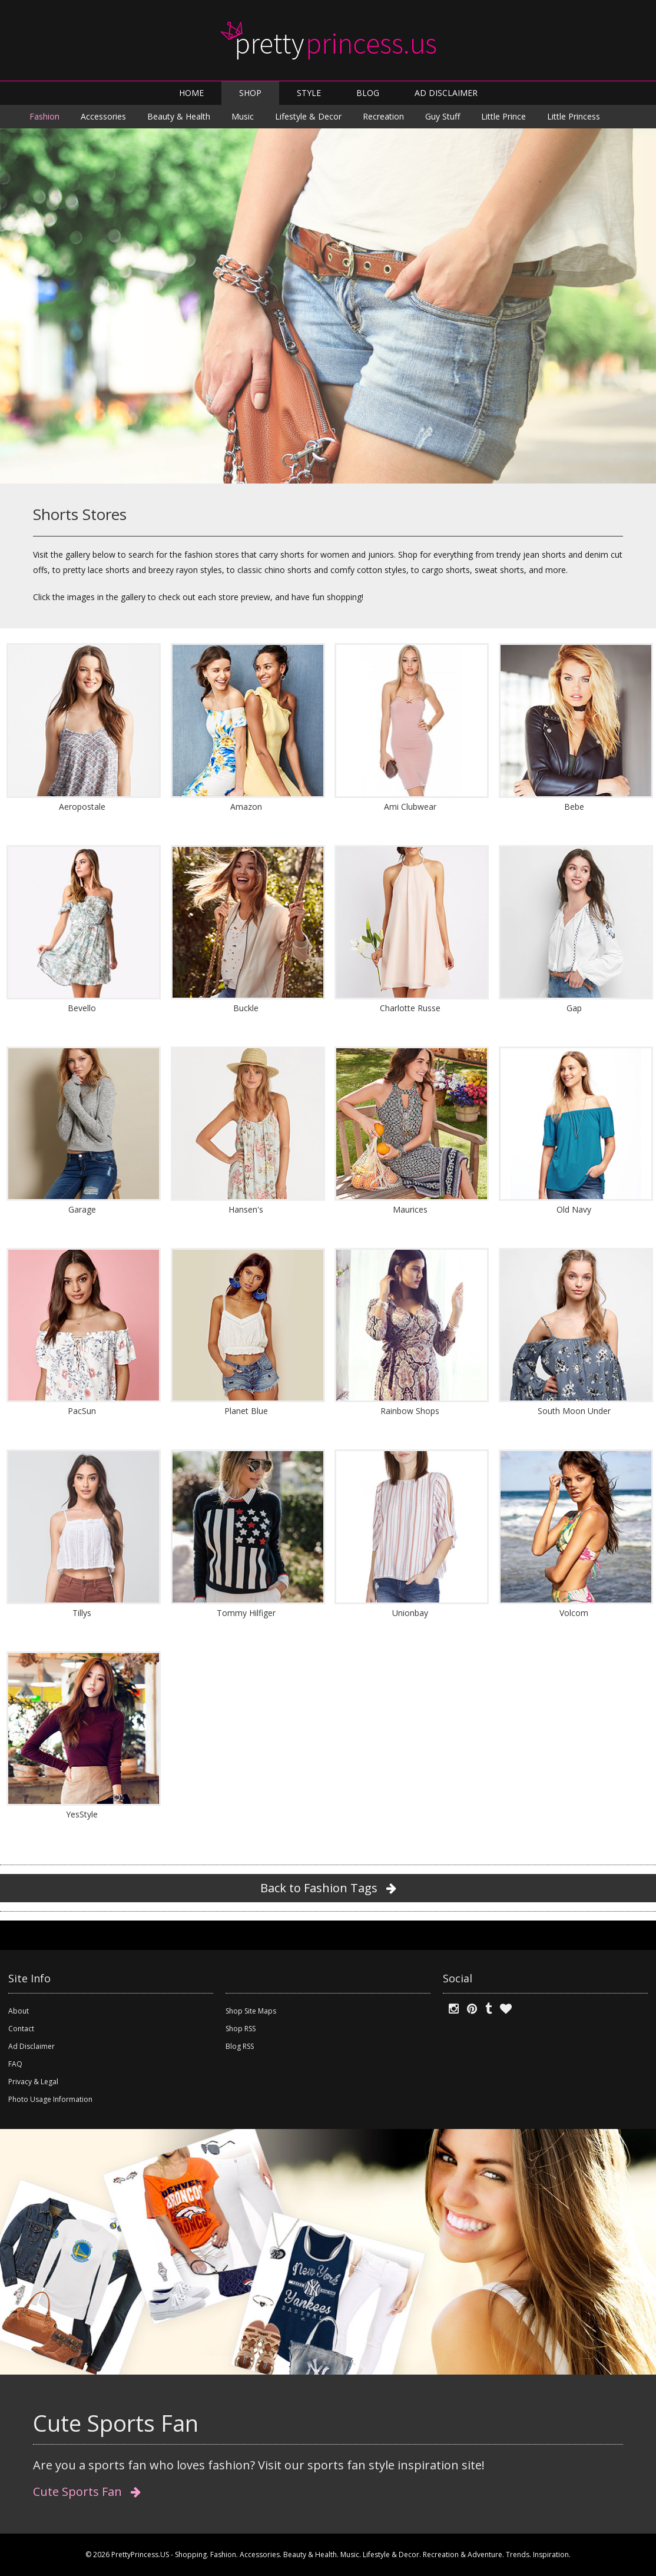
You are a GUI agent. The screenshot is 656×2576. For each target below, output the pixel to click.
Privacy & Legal (33, 2082)
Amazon (246, 806)
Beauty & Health (178, 116)
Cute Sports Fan (87, 2491)
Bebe (574, 806)
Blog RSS (240, 2046)
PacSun (82, 1410)
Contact (21, 2029)
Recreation (383, 116)
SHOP (250, 92)
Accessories (103, 116)
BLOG (367, 92)
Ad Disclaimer (31, 2046)
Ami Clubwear (410, 806)
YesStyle (82, 1814)
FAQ (15, 2064)
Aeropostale (82, 806)
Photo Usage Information (50, 2099)
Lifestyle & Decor (308, 116)
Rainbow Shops (409, 1410)
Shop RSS (241, 2029)
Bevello (82, 1008)
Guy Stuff (442, 116)
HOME (191, 92)
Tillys (81, 1612)
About (18, 2011)
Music (242, 116)
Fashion (44, 116)
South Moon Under (574, 1410)
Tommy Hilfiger (246, 1612)
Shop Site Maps (251, 2011)
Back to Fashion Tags (328, 1888)
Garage (82, 1209)
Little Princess (573, 116)
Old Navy (573, 1209)
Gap (574, 1008)
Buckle (246, 1008)
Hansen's (245, 1209)
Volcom (573, 1612)
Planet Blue (246, 1410)
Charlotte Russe (410, 1008)
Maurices (410, 1209)
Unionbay (410, 1612)
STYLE (309, 92)
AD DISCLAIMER (446, 92)
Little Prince (503, 116)
